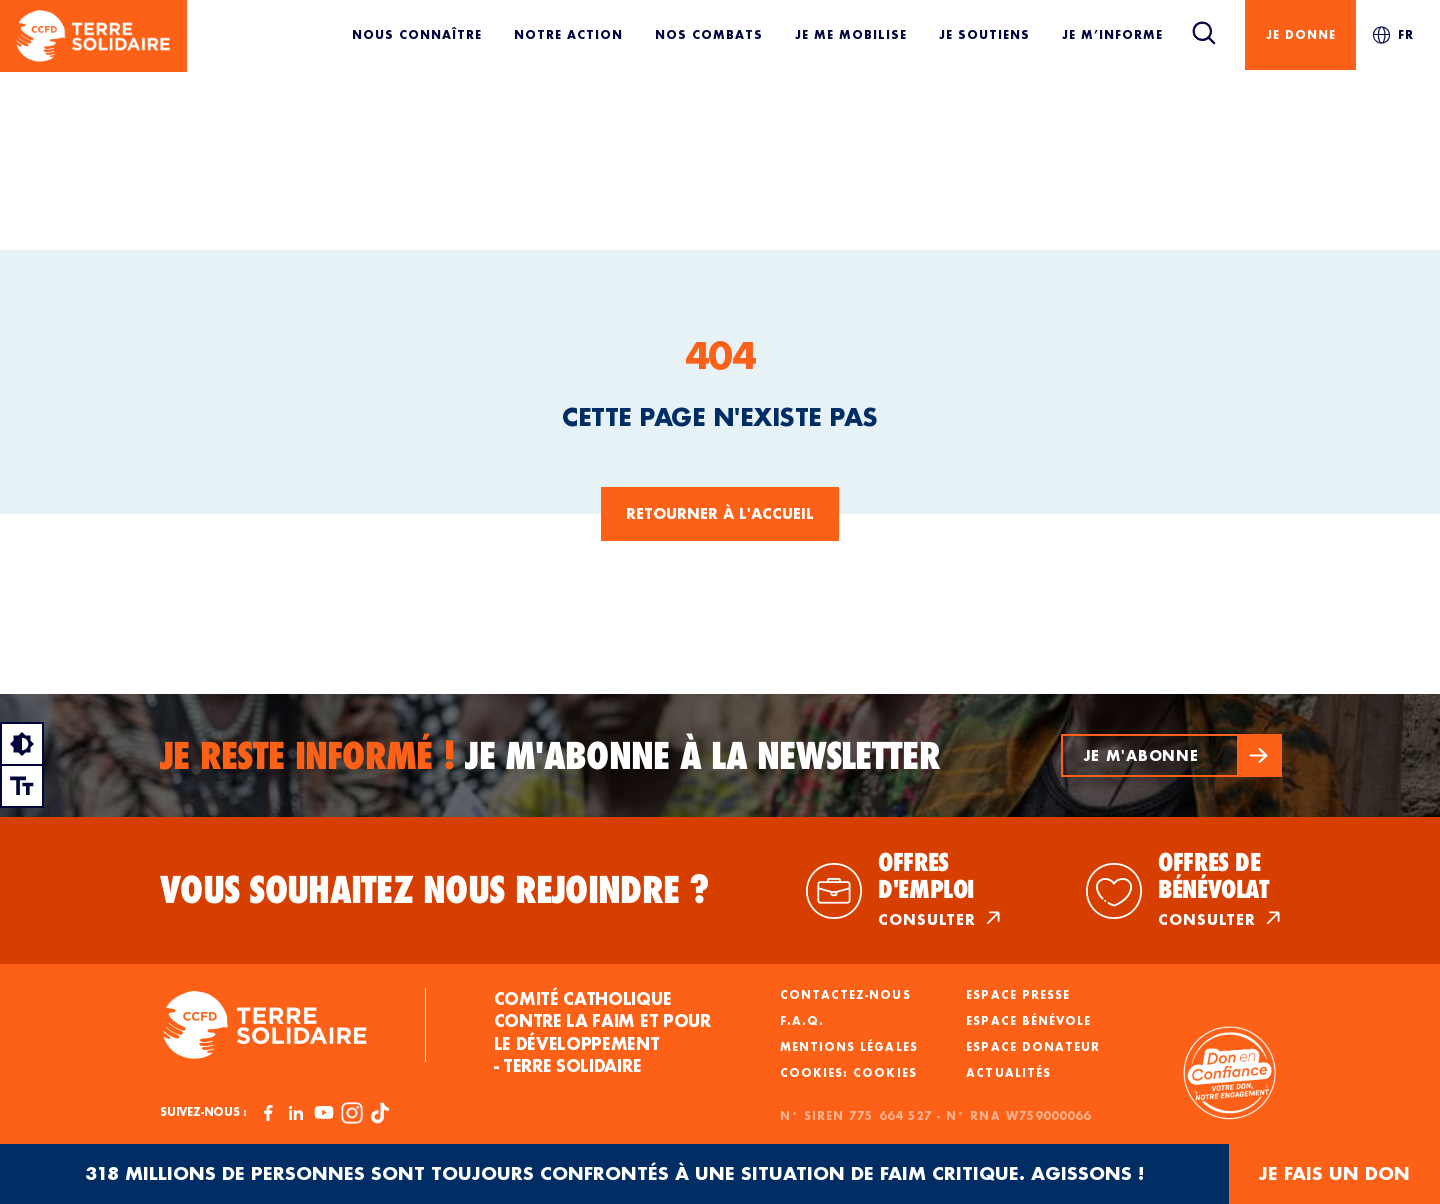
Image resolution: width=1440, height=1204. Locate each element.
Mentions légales (849, 1047)
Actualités (1008, 1073)
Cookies (884, 1073)
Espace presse (1018, 995)
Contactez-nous (845, 995)
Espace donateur (1033, 1047)
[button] (1169, 755)
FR (1393, 35)
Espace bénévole (1028, 1021)
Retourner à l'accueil (720, 513)
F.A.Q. (802, 1021)
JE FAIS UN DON (1334, 1173)
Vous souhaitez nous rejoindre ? (435, 890)
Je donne (1301, 34)
